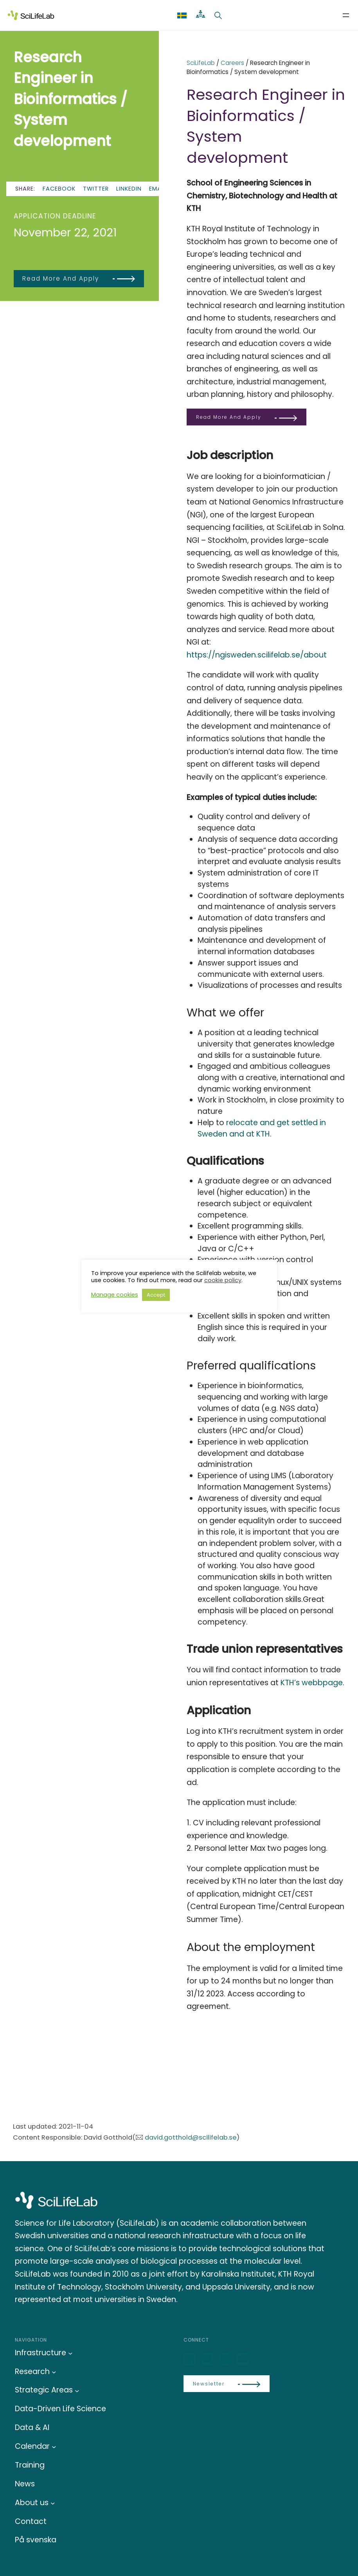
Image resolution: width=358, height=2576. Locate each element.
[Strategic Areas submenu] (77, 2390)
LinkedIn (129, 189)
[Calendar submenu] (54, 2446)
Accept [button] (156, 1295)
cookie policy (222, 1280)
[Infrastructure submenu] (70, 2353)
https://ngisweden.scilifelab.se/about (258, 655)
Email (157, 189)
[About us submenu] (52, 2502)
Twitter (96, 189)
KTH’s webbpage (312, 1682)
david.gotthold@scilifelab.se (191, 2137)
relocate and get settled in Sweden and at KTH (262, 1128)
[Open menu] (346, 15)
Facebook (59, 189)
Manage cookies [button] (114, 1294)
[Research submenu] (54, 2371)
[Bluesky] (208, 2359)
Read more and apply (60, 278)
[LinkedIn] (190, 2359)
